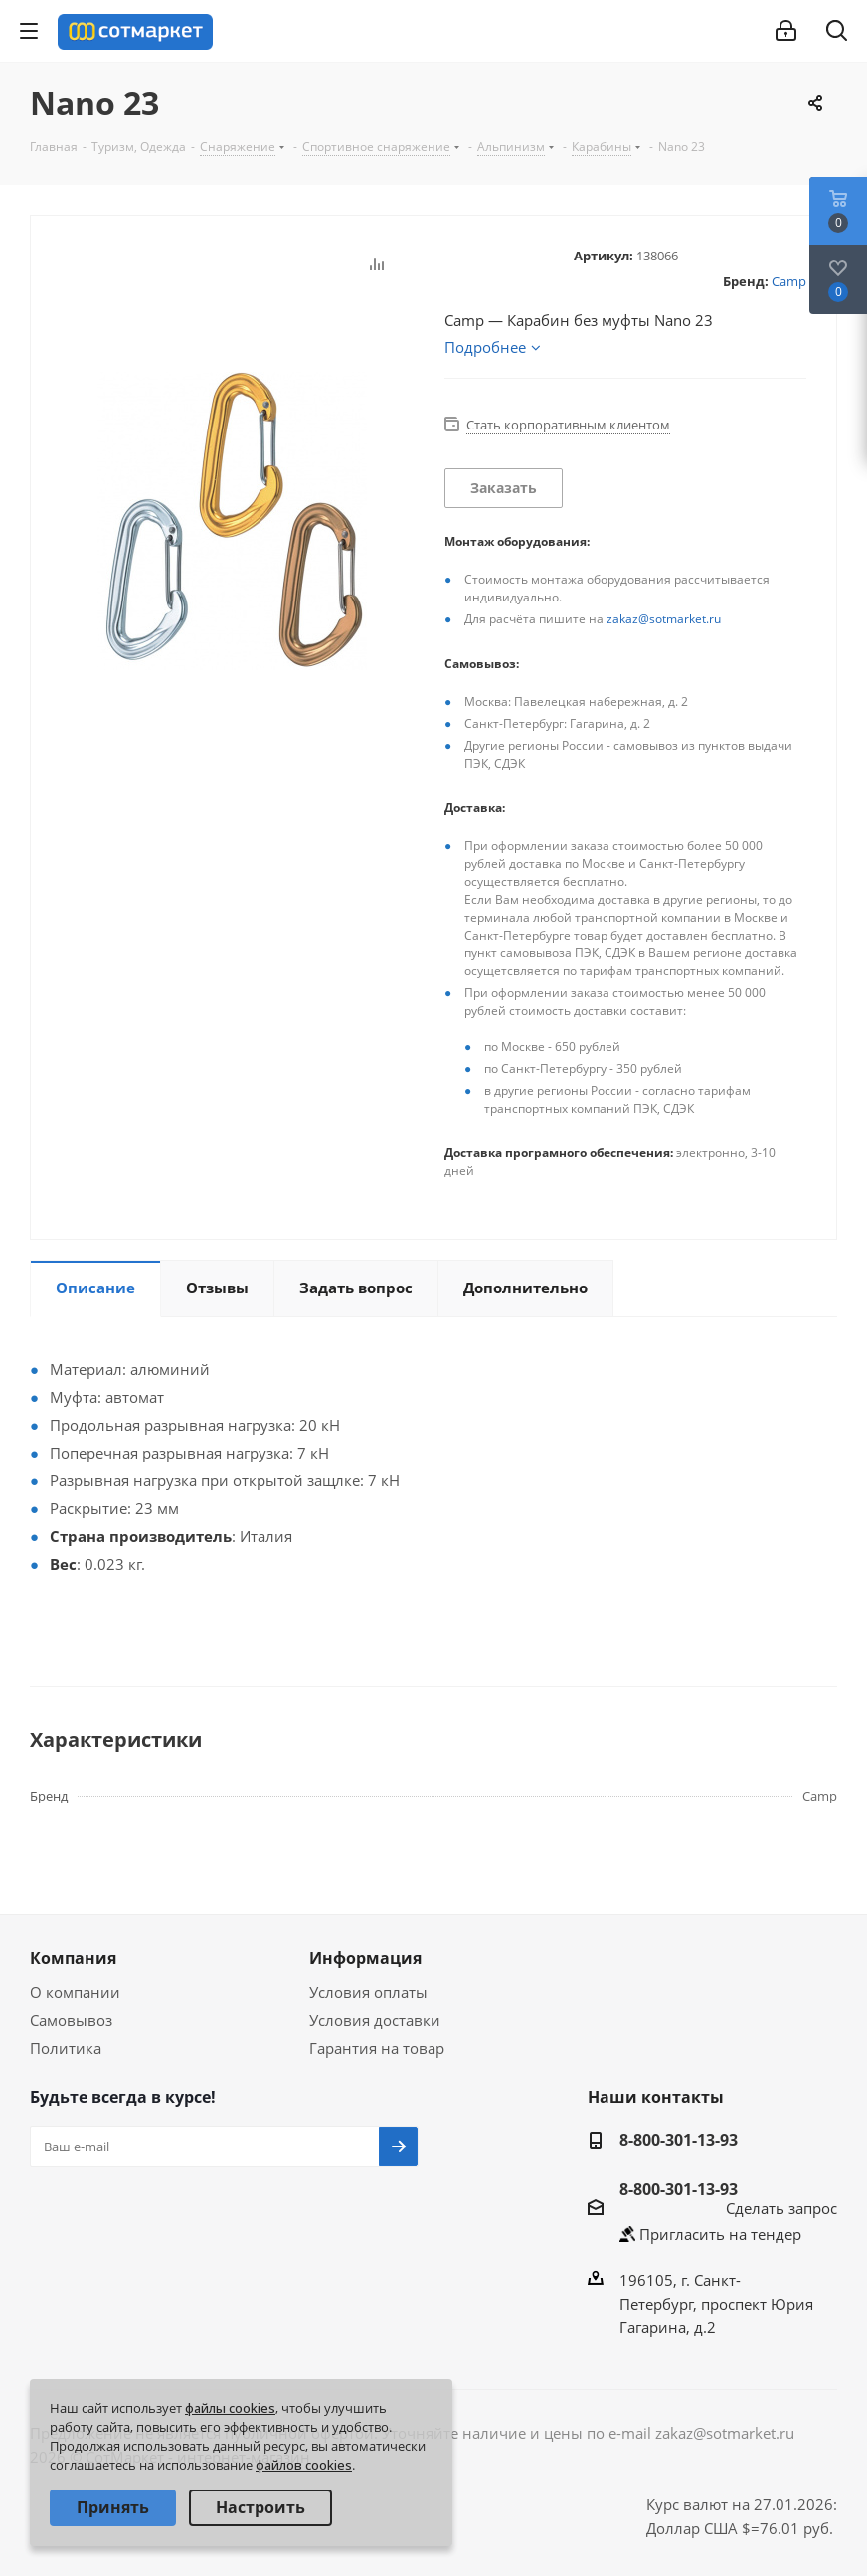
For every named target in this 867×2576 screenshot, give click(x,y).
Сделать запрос (781, 2208)
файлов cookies (304, 2465)
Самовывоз (71, 2020)
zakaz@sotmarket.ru (664, 618)
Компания (73, 1958)
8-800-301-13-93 (678, 2139)
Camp (789, 281)
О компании (75, 1992)
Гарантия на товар (376, 2048)
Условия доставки (374, 2020)
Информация (365, 1958)
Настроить (260, 2507)
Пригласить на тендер (720, 2234)
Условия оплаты (368, 1992)
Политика (65, 2048)
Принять (113, 2507)
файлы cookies (230, 2408)
